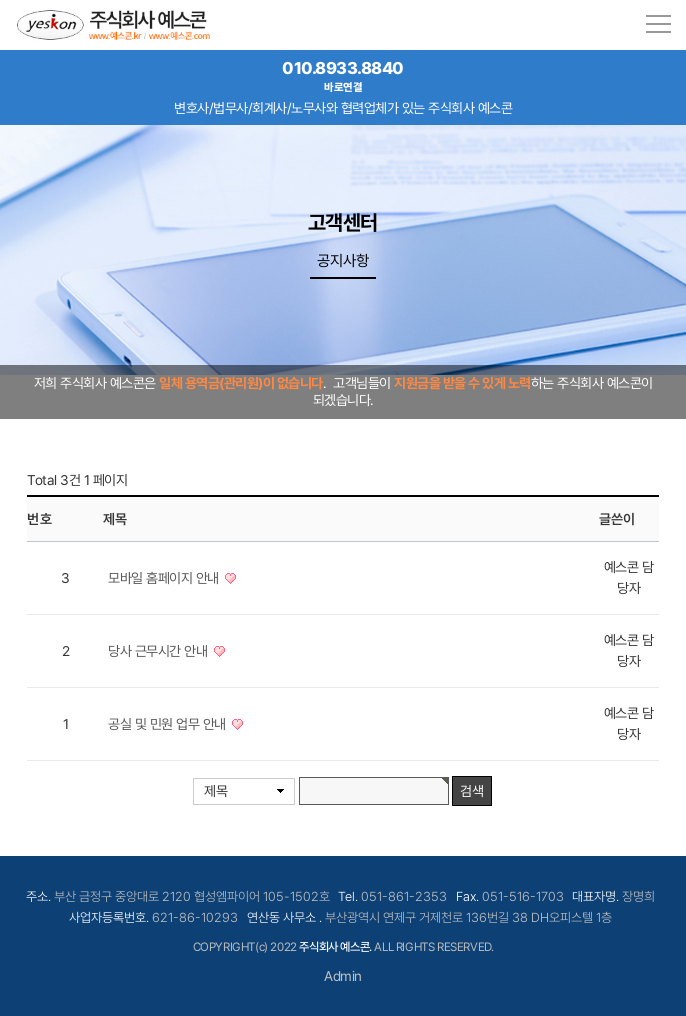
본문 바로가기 (0, 0)
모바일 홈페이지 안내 (165, 578)
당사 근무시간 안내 (159, 651)
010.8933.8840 (343, 76)
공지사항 (343, 260)
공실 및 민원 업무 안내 (168, 724)
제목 (215, 791)
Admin (343, 976)
